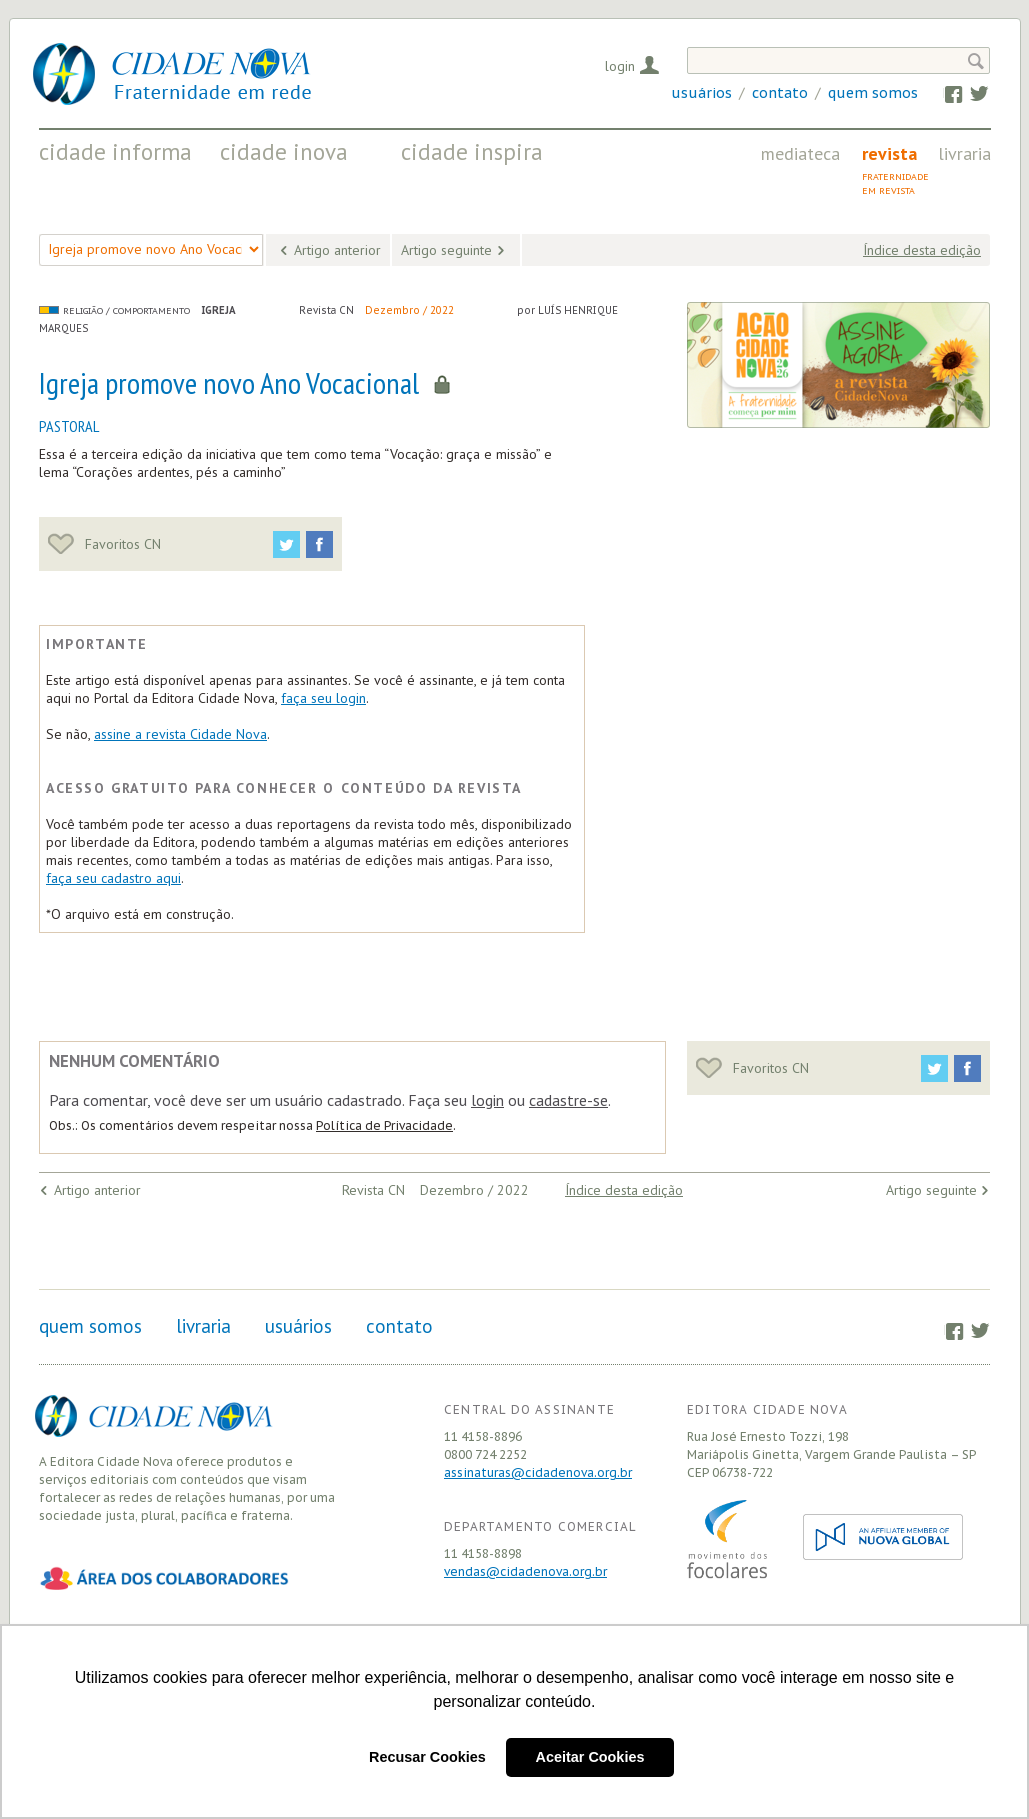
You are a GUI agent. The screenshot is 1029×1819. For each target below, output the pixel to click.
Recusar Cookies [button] (427, 1757)
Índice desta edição (922, 250)
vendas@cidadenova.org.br (525, 1571)
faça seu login (323, 698)
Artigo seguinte (446, 250)
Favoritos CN (104, 544)
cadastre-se (568, 1100)
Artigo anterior (337, 250)
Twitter (969, 93)
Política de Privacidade (384, 1125)
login (487, 1100)
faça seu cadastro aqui (113, 878)
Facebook (943, 93)
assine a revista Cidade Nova (180, 734)
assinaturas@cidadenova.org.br (538, 1472)
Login (620, 66)
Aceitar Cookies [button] (590, 1757)
